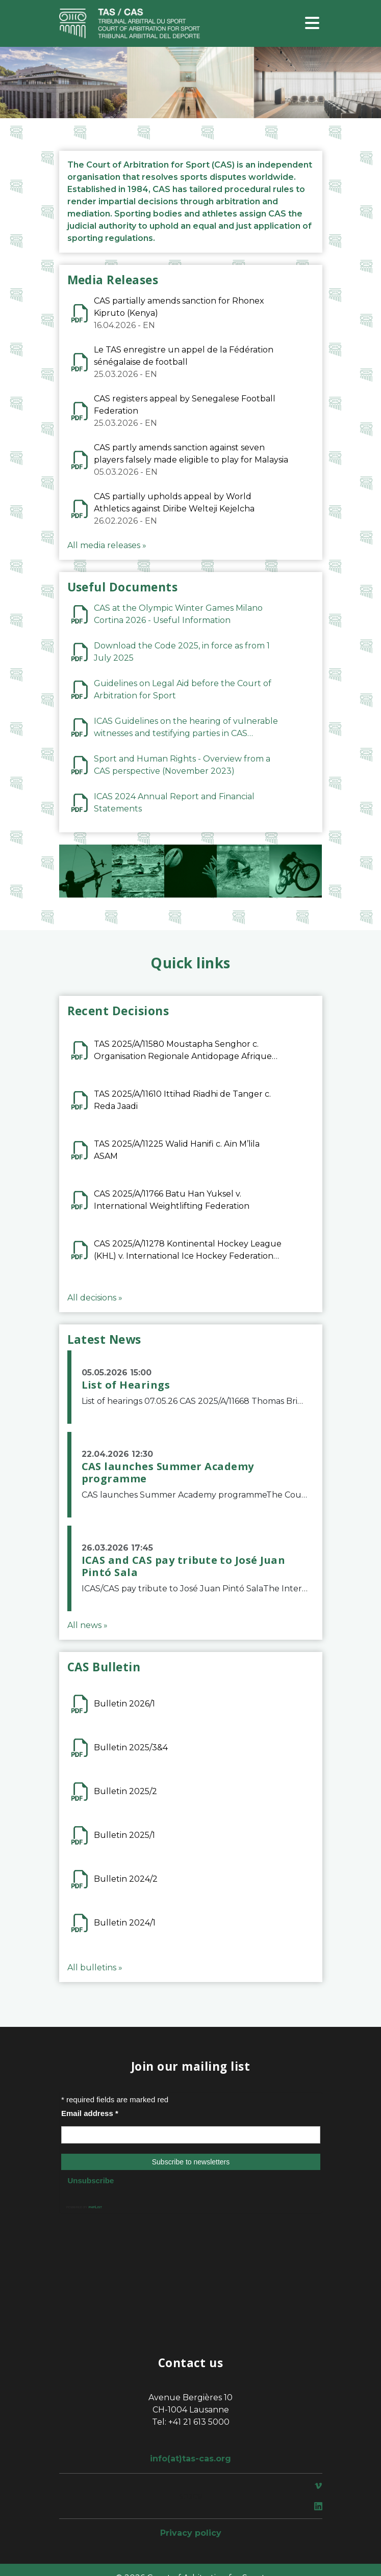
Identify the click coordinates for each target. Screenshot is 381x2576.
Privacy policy (190, 2533)
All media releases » (106, 545)
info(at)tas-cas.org (190, 2458)
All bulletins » (94, 1967)
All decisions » (94, 1298)
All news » (87, 1625)
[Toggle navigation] (312, 23)
